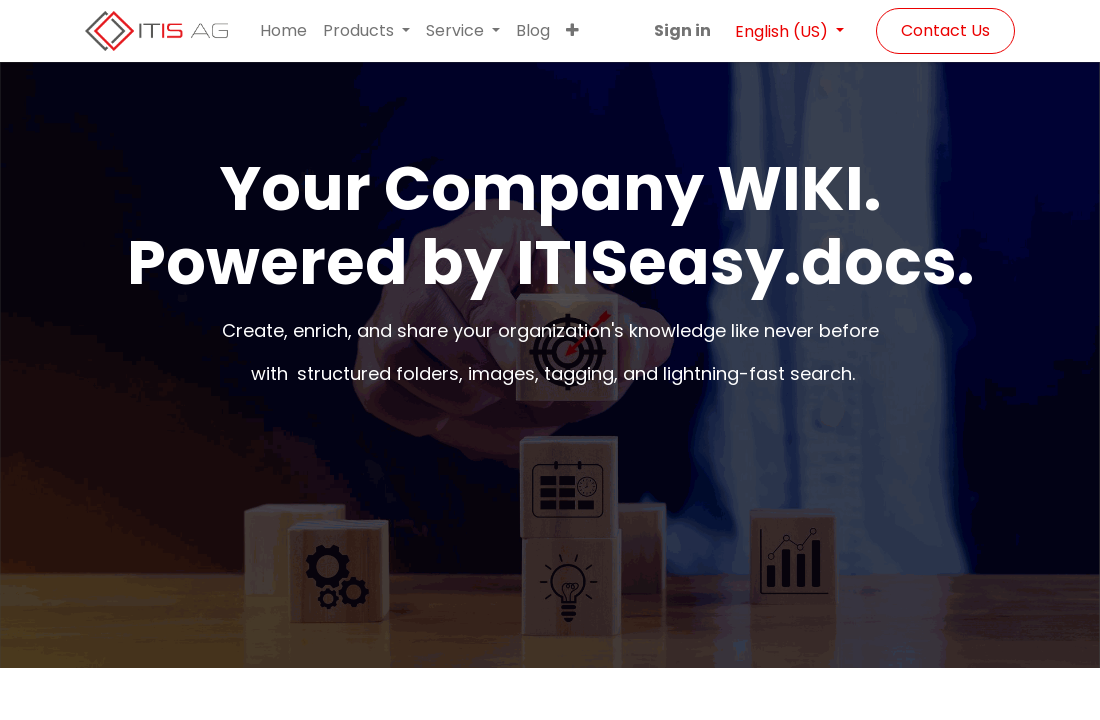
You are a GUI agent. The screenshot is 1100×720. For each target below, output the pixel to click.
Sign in (682, 30)
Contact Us (945, 30)
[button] (572, 31)
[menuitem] (283, 31)
